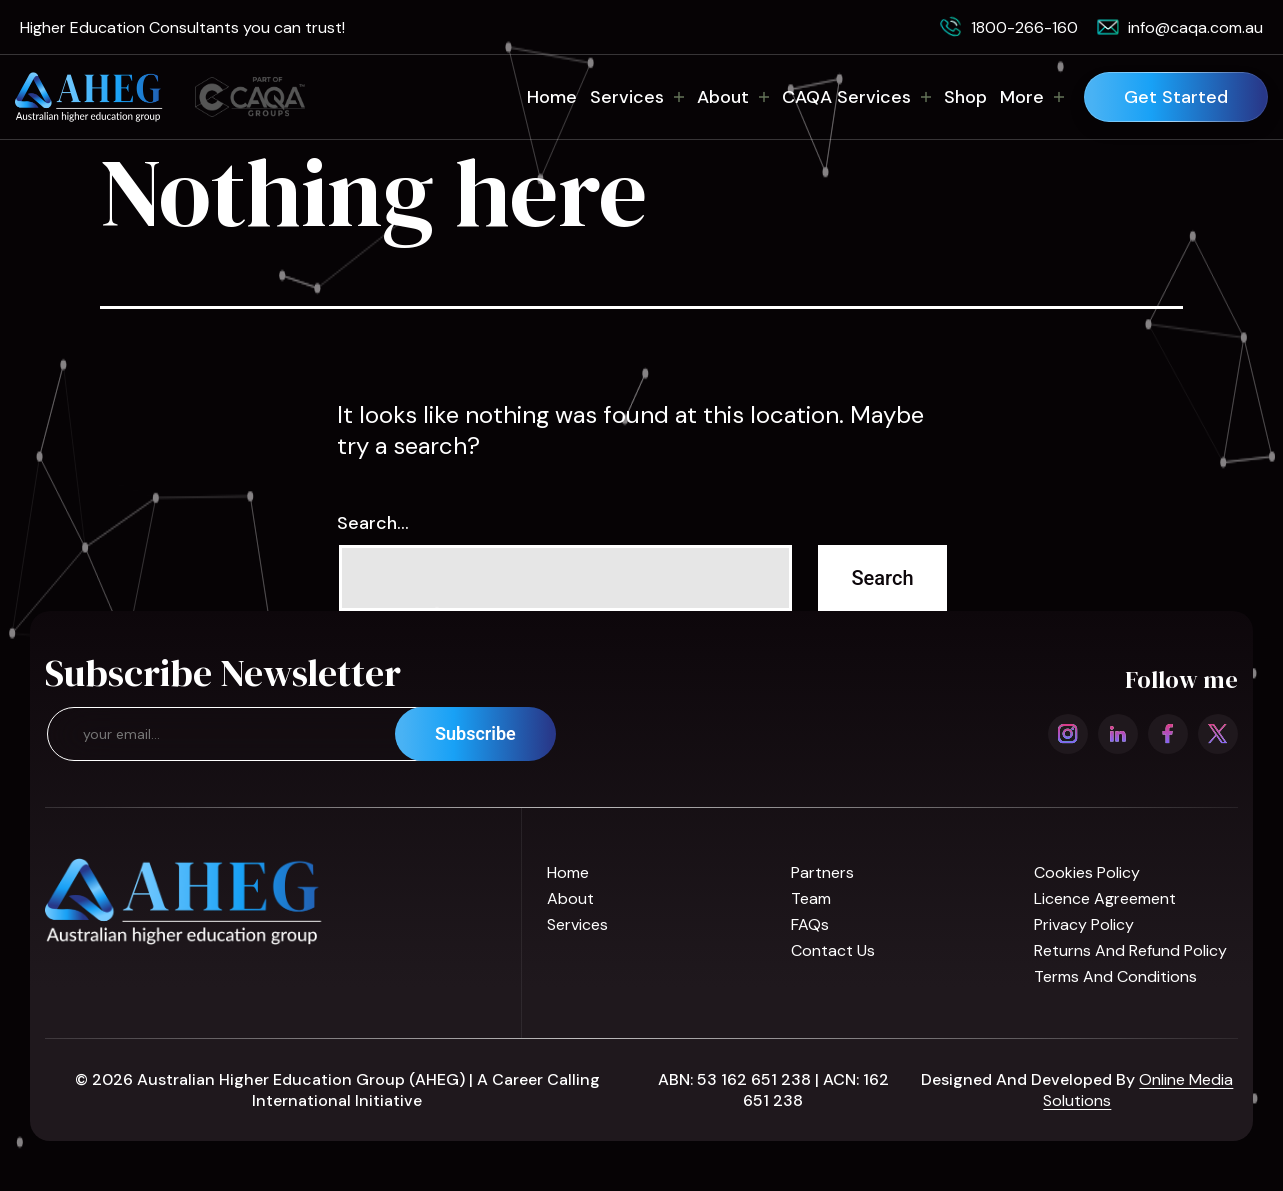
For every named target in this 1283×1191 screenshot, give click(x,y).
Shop (965, 97)
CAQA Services (856, 97)
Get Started (1176, 97)
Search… (373, 523)
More (1032, 97)
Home (552, 97)
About (733, 97)
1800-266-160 (1024, 27)
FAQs (810, 924)
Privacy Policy (1084, 924)
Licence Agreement (1105, 898)
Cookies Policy (1087, 872)
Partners (822, 872)
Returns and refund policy (1130, 950)
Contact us (833, 950)
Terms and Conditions (1115, 976)
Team (811, 898)
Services (637, 97)
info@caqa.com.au (1195, 27)
